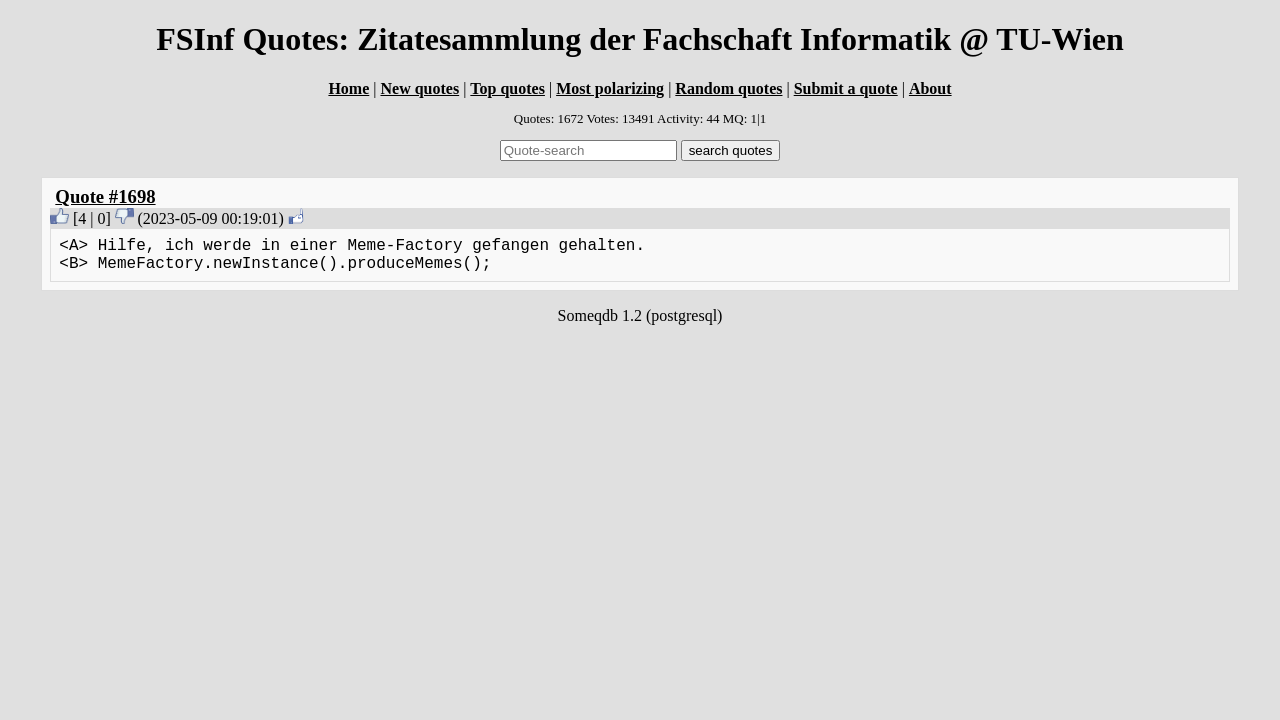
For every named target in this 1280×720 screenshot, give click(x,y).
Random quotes (728, 88)
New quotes (419, 88)
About (930, 88)
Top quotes (507, 88)
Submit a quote (846, 88)
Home (348, 88)
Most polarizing (610, 88)
